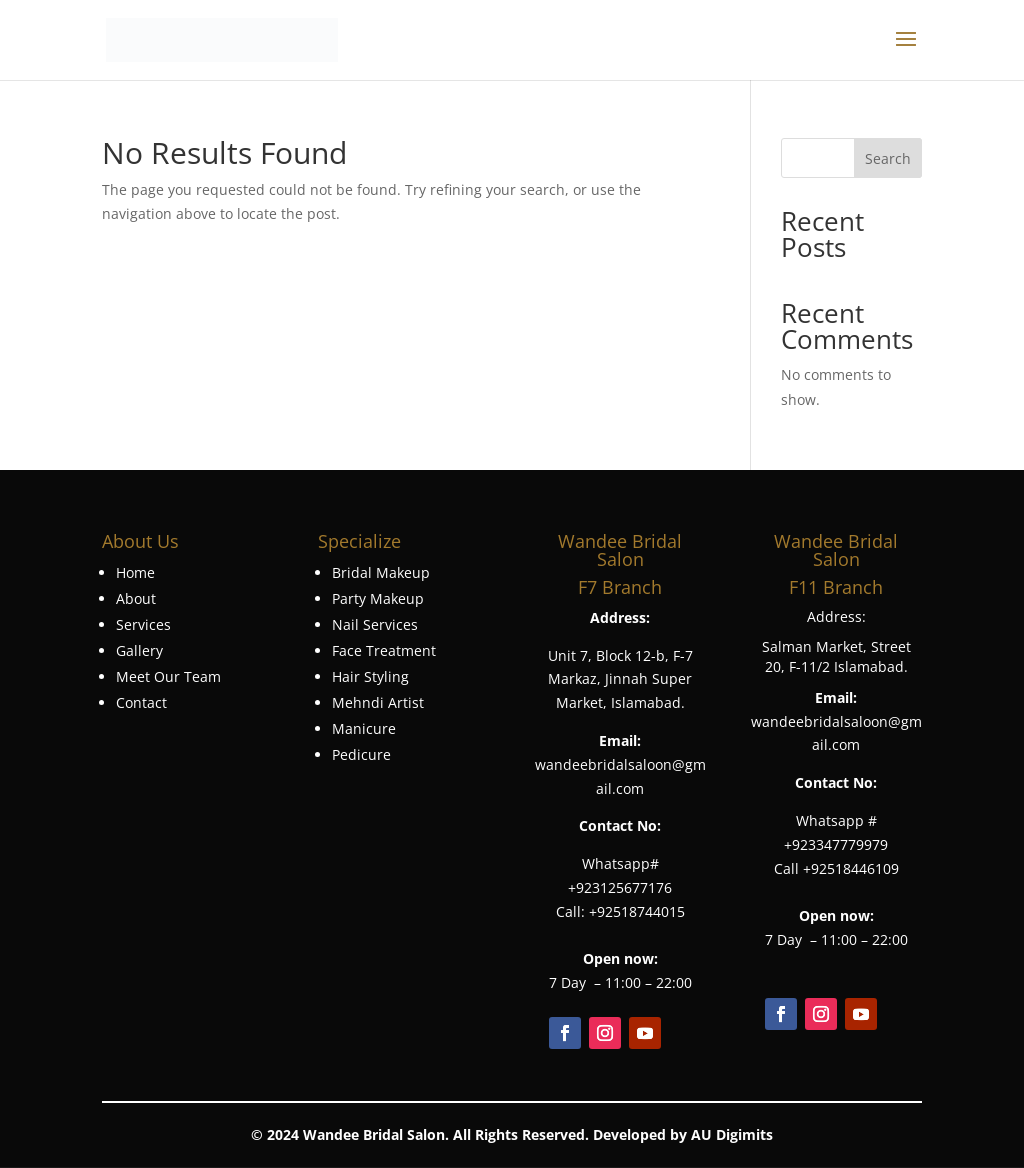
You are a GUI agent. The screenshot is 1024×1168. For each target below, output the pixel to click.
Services (143, 624)
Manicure (364, 728)
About (136, 598)
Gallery (139, 650)
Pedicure (361, 754)
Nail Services (375, 624)
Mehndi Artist (378, 702)
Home (135, 572)
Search (888, 158)
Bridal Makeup (381, 572)
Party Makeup (378, 598)
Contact (141, 702)
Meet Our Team (168, 676)
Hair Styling (370, 676)
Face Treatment (384, 650)
